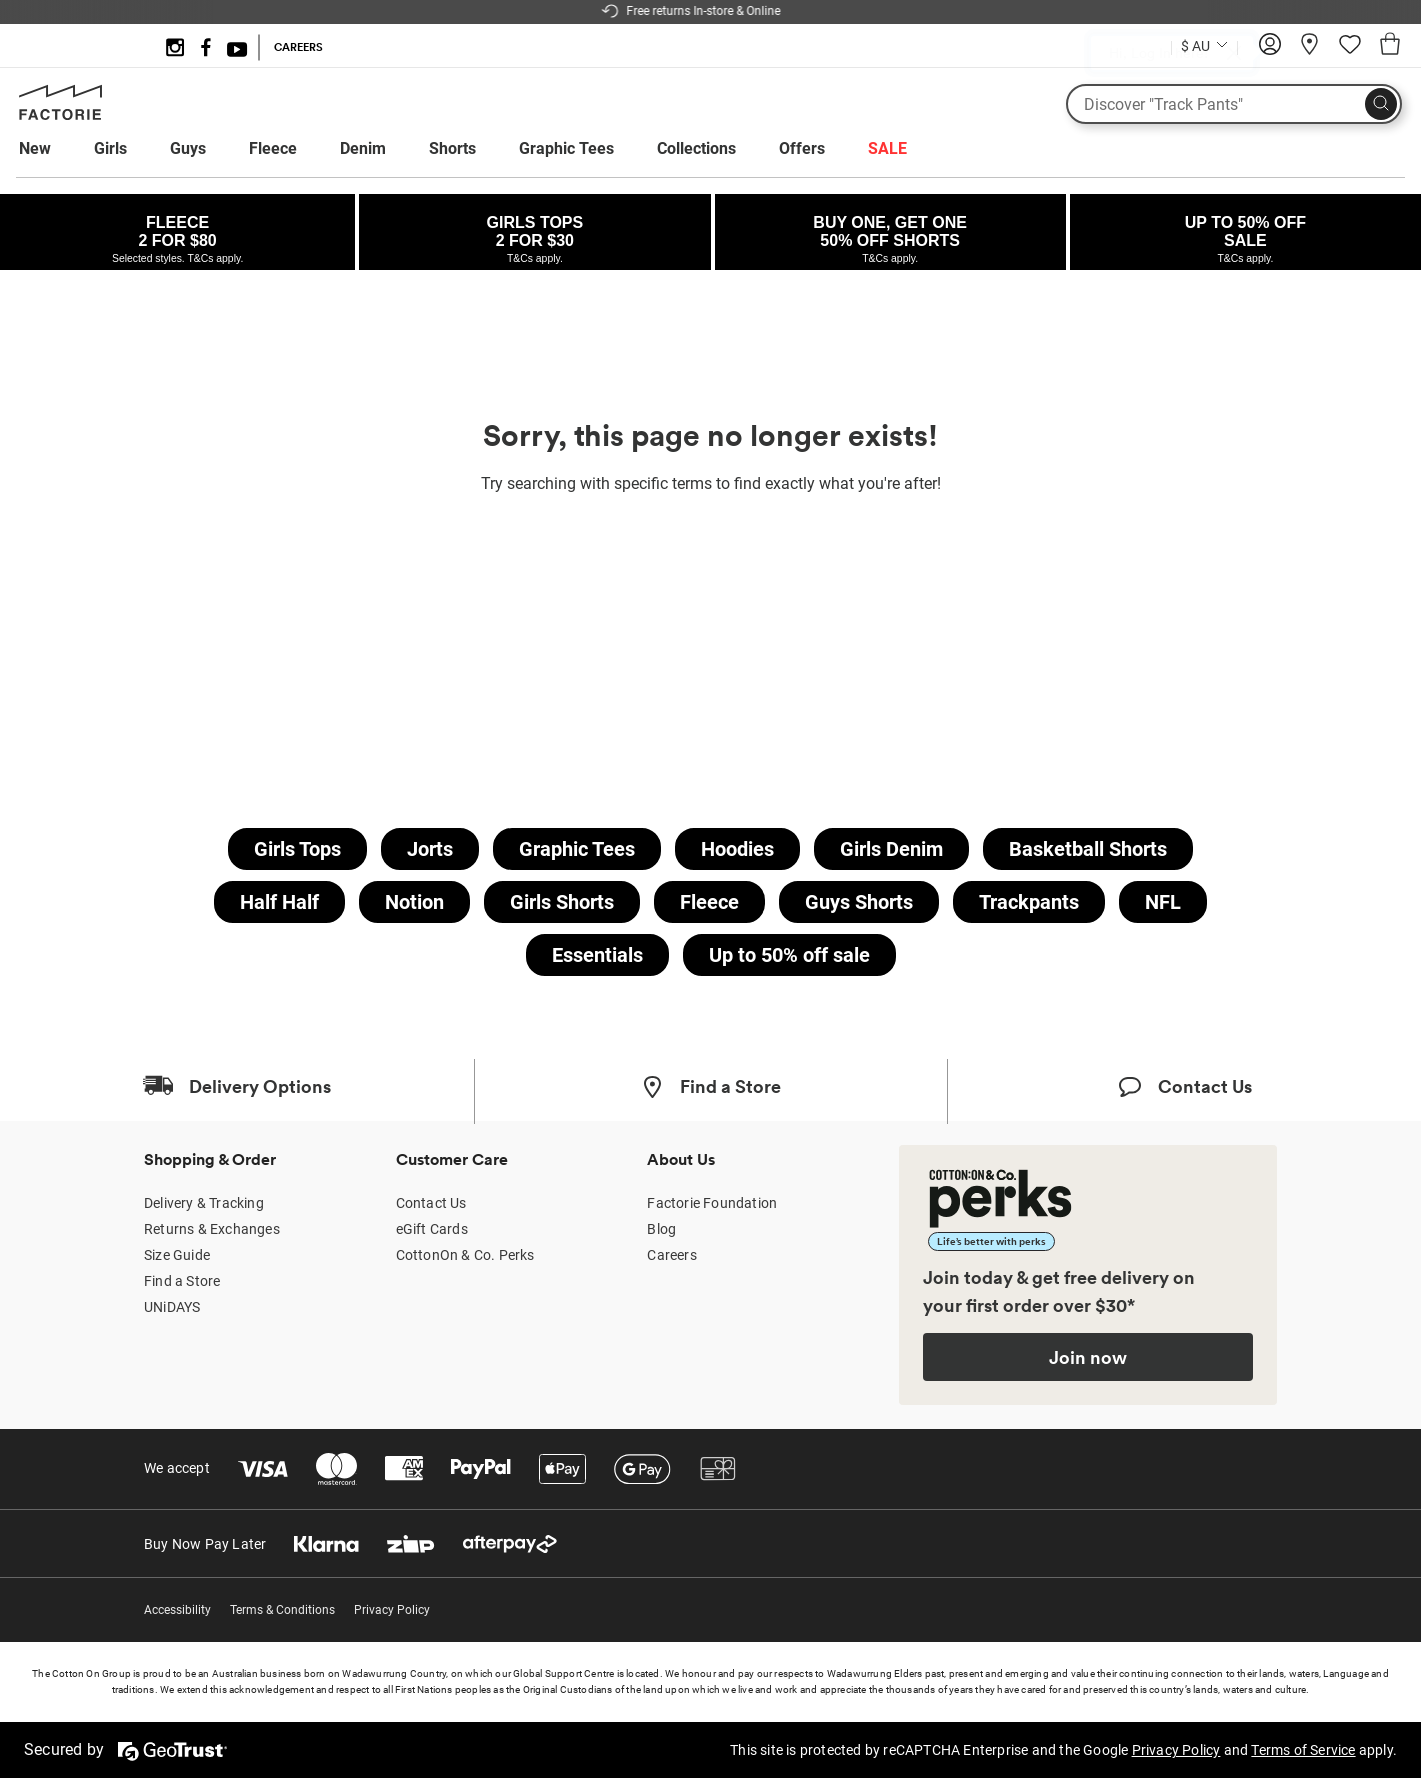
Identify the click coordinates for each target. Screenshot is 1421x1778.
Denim (363, 148)
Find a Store (182, 1281)
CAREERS (298, 47)
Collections (696, 148)
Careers (671, 1255)
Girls (110, 148)
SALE (887, 148)
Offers (802, 148)
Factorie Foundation (712, 1203)
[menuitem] (53, 149)
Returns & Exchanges (212, 1229)
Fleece (273, 148)
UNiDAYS (172, 1307)
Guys (188, 148)
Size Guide (177, 1255)
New (35, 148)
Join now (1088, 1357)
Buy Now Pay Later (205, 1544)
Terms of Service (1303, 1750)
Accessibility (177, 1610)
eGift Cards (432, 1229)
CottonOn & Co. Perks (465, 1255)
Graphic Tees (566, 148)
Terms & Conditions (282, 1610)
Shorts (452, 148)
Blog (661, 1229)
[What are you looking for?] (1234, 104)
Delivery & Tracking (204, 1203)
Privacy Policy (392, 1610)
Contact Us (431, 1203)
